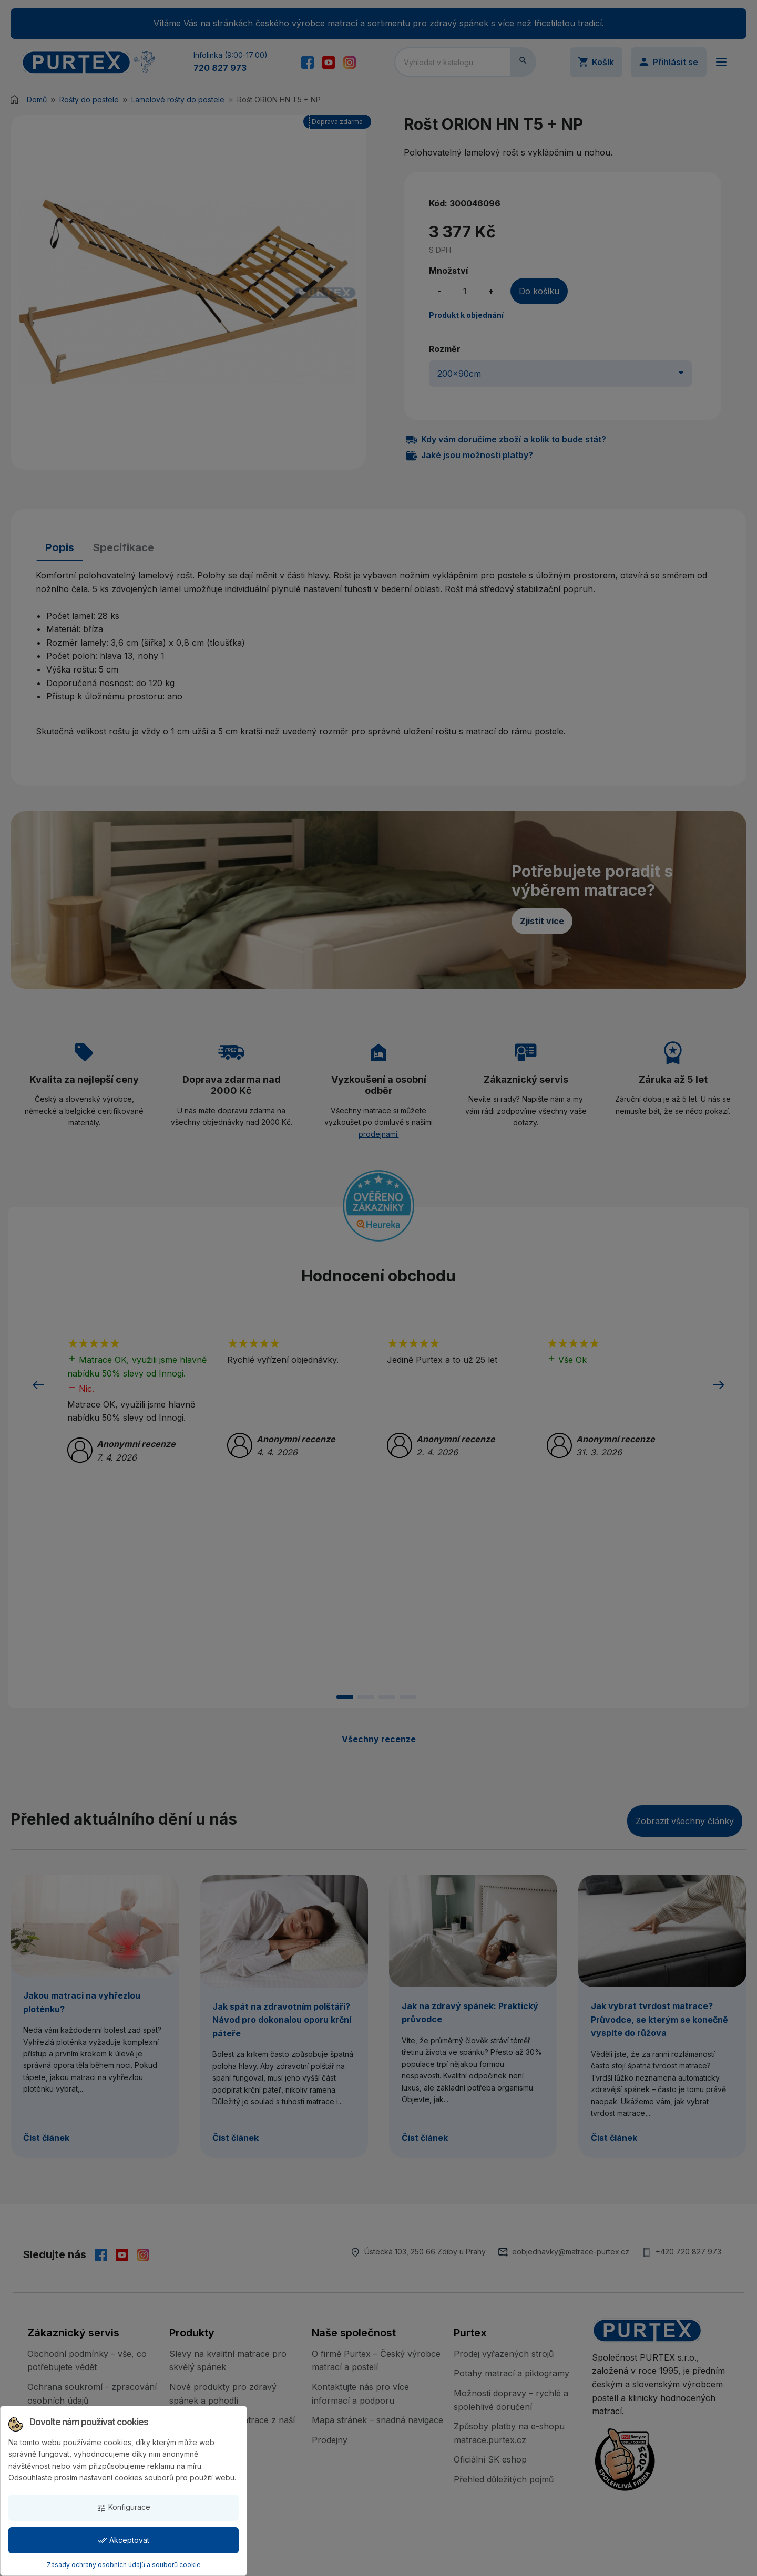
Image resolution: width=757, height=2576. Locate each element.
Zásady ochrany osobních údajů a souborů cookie (124, 2565)
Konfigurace (123, 2507)
